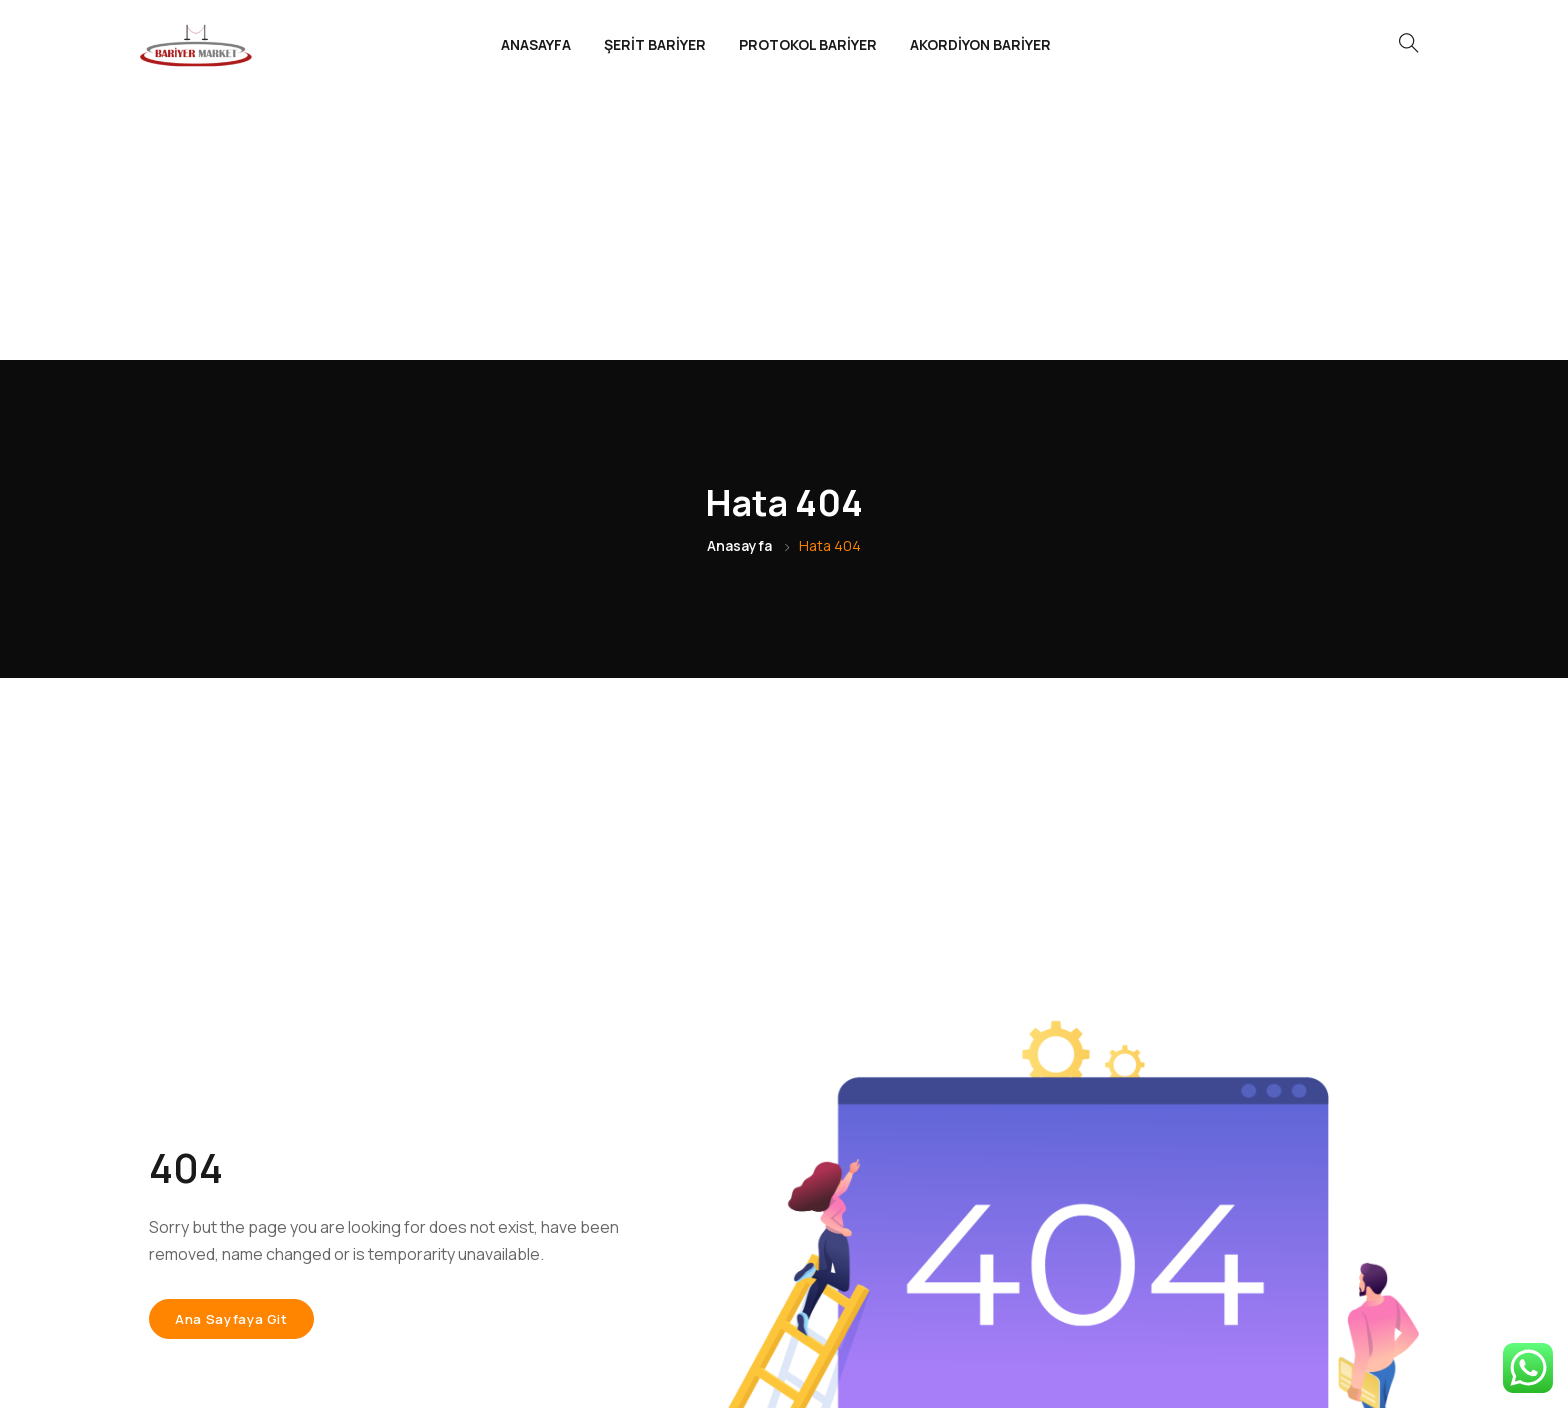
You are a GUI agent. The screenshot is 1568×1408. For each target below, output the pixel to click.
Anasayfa (739, 275)
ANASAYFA (536, 44)
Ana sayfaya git (231, 1049)
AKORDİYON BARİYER (980, 44)
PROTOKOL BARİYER (808, 44)
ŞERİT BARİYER (655, 44)
